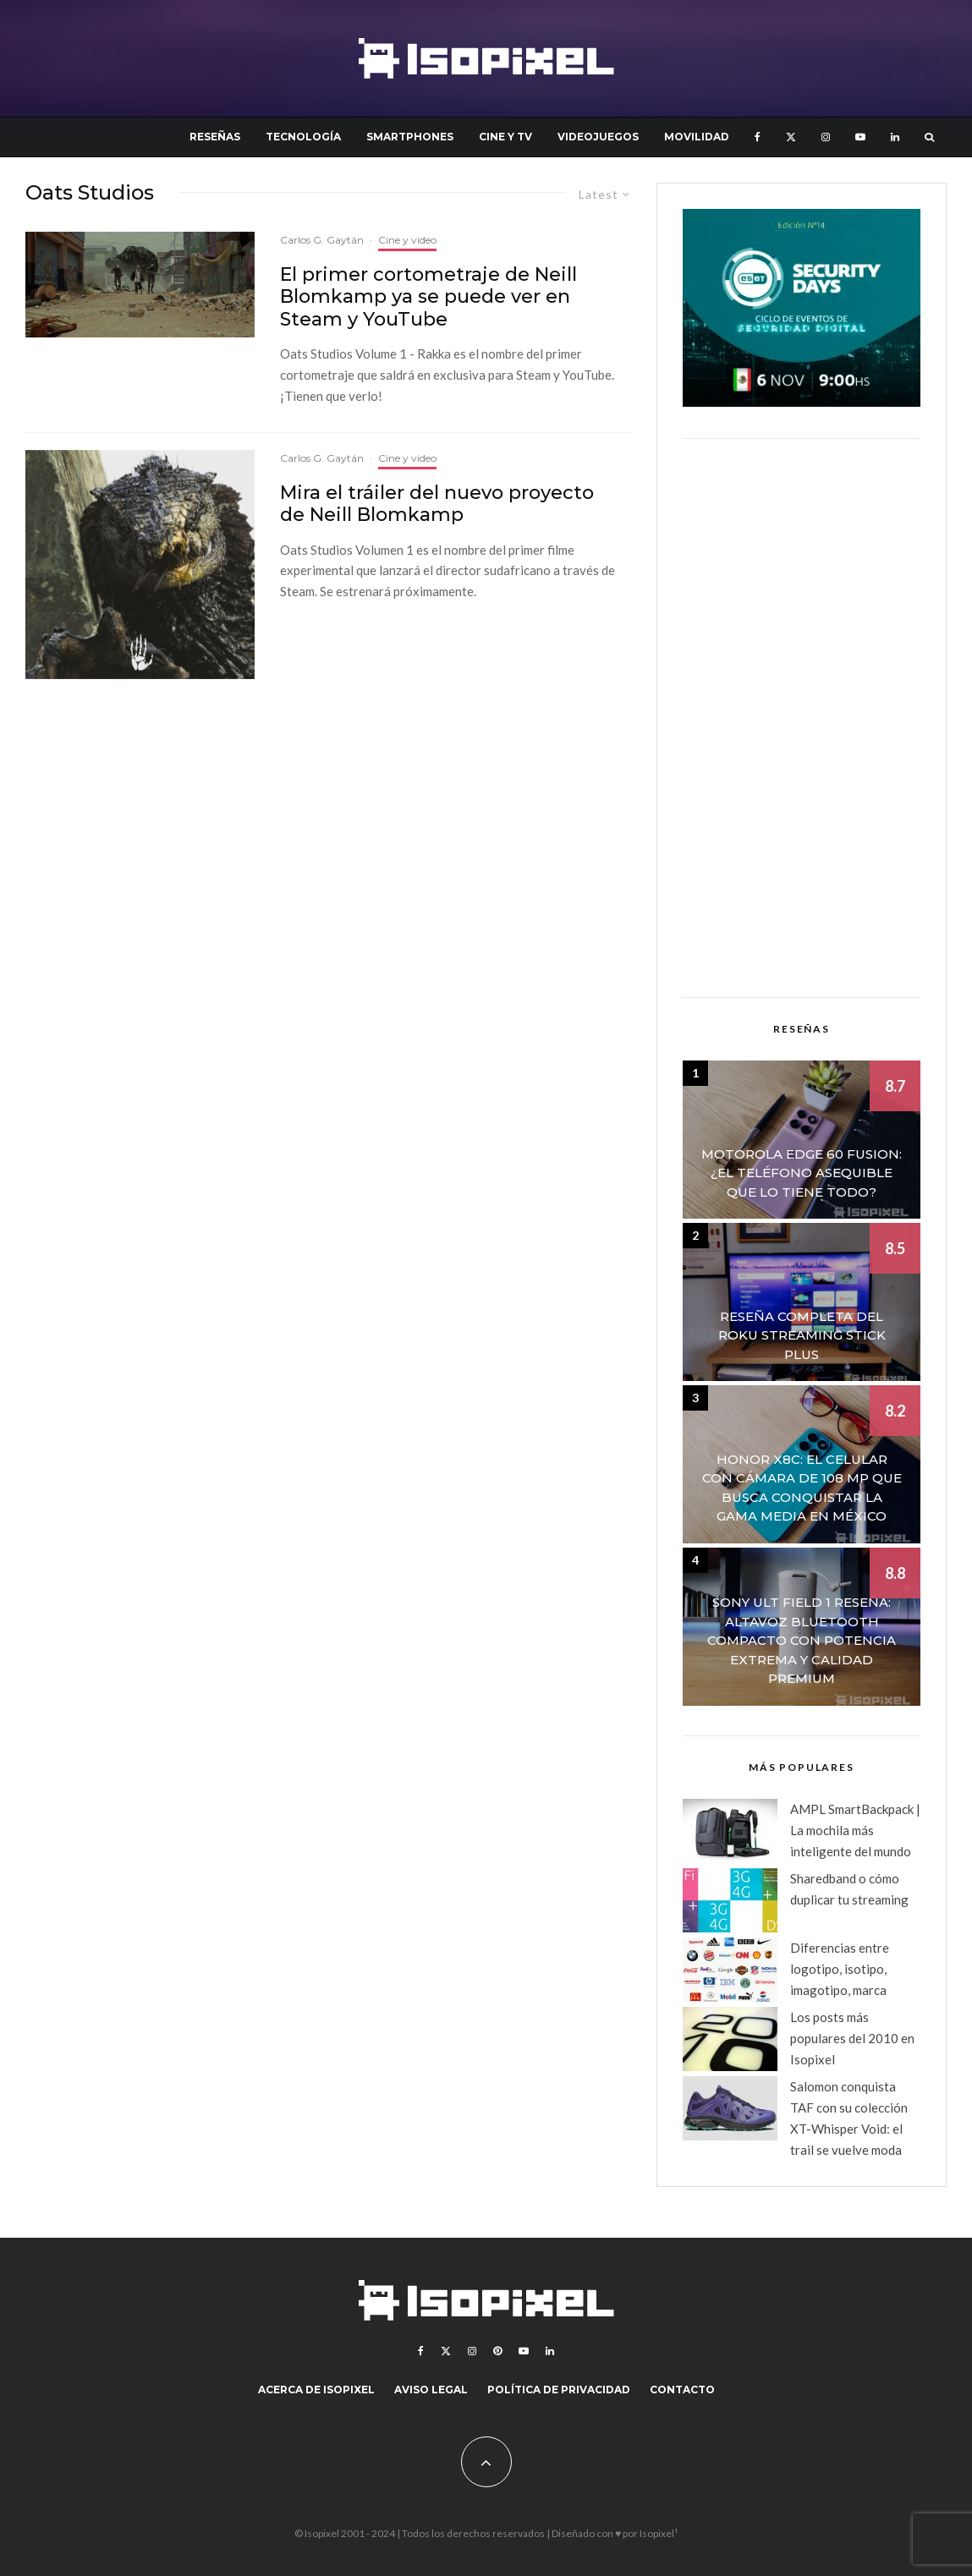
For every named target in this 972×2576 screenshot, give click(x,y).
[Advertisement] (801, 718)
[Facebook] (757, 137)
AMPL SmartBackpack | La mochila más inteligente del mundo (855, 1830)
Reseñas (214, 136)
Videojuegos (598, 136)
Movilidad (696, 136)
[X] (791, 137)
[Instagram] (826, 137)
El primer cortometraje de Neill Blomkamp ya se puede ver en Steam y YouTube (428, 297)
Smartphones (409, 136)
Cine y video (407, 239)
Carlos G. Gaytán (322, 239)
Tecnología (303, 136)
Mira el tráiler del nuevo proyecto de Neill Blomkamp (437, 504)
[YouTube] (860, 137)
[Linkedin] (895, 137)
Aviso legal (431, 2389)
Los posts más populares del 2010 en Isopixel (852, 2038)
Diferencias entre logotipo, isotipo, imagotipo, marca (839, 1969)
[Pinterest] (497, 2351)
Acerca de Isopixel (316, 2389)
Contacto (682, 2389)
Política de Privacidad (558, 2389)
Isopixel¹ (659, 2533)
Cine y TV (505, 136)
